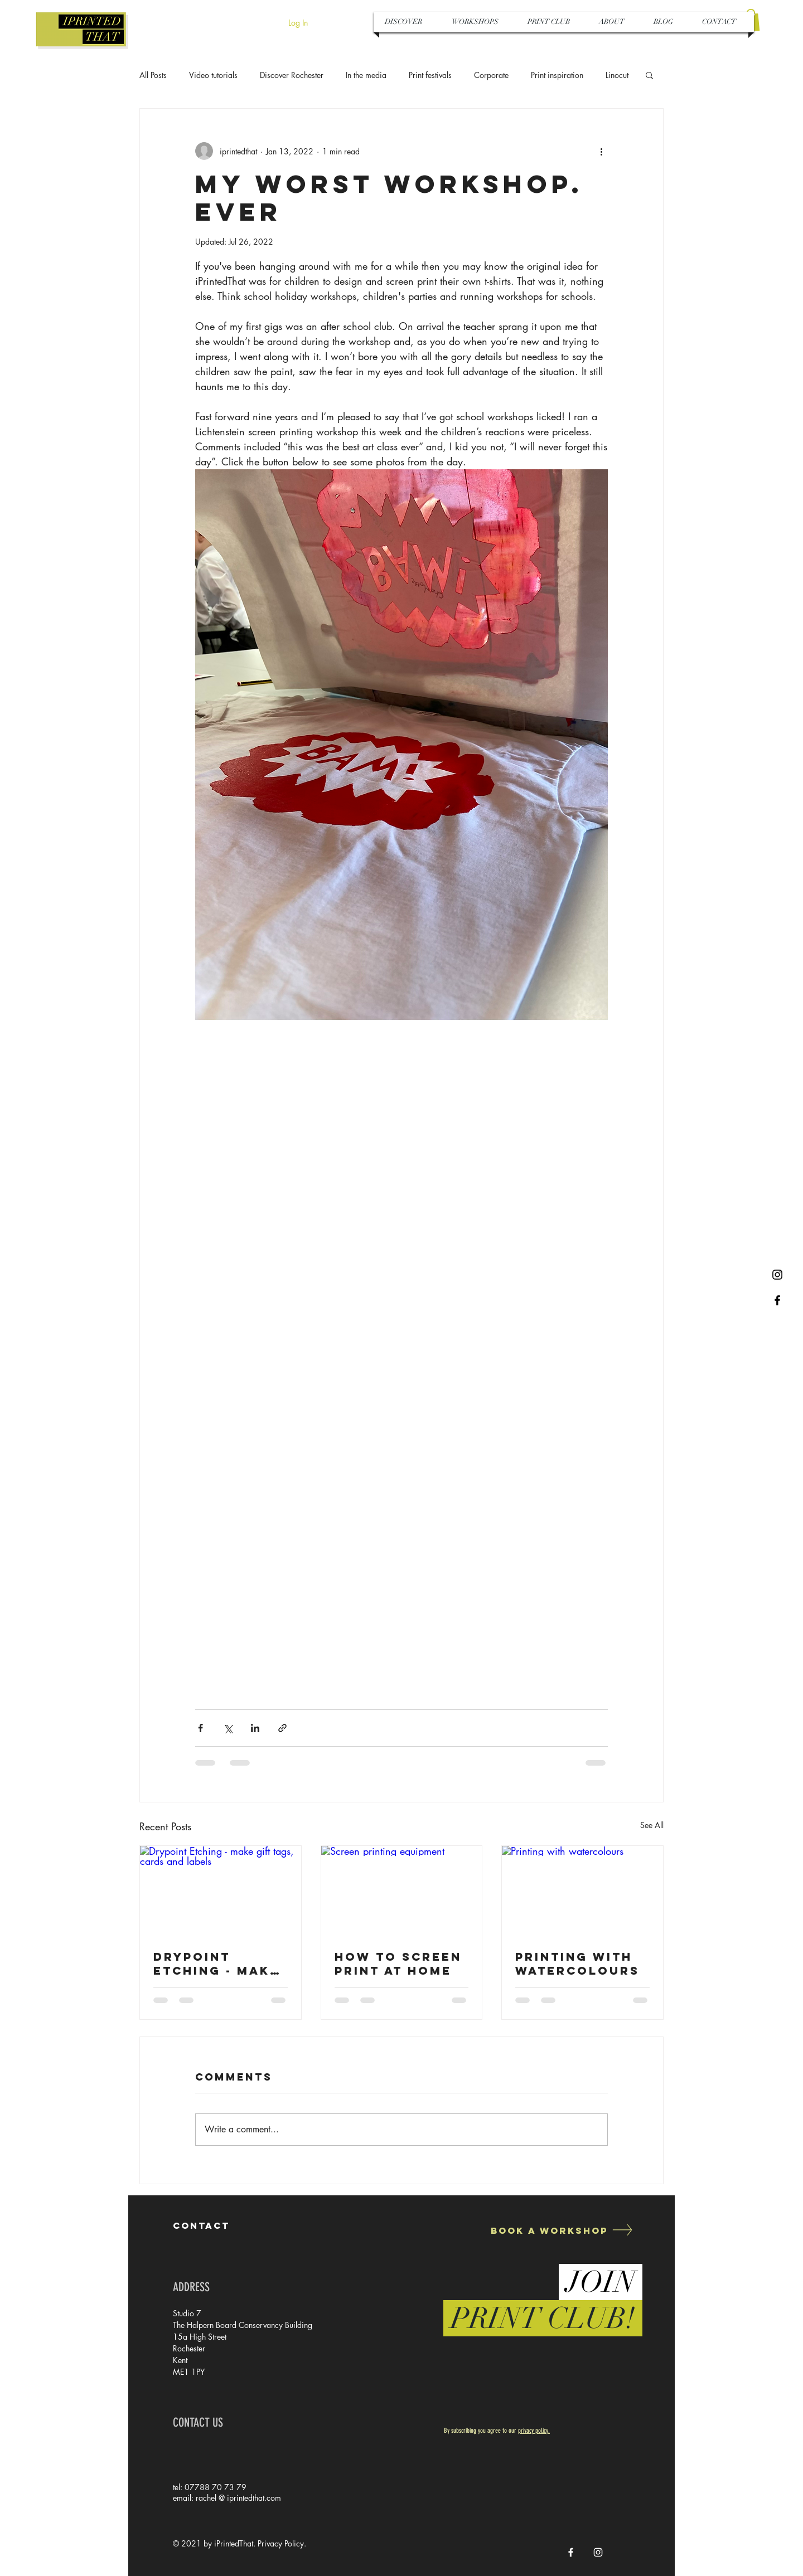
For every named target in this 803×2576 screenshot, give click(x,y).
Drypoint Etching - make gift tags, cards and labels (216, 1963)
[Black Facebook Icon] (777, 1300)
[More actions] (601, 151)
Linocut (617, 75)
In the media (366, 75)
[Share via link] (282, 1728)
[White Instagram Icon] (598, 2552)
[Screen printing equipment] (401, 1891)
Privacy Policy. (282, 2543)
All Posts (153, 75)
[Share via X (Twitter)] (227, 1728)
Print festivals (430, 75)
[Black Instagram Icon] (777, 1274)
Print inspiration (557, 75)
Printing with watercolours (577, 1963)
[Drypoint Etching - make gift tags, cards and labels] (220, 1891)
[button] (649, 74)
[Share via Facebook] (200, 1728)
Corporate (491, 75)
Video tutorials (213, 75)
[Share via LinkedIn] (255, 1728)
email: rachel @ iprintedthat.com (227, 2497)
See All (652, 1825)
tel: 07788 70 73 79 (209, 2487)
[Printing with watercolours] (582, 1891)
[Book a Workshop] (547, 2230)
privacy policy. (534, 2430)
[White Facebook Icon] (571, 2552)
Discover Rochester (291, 75)
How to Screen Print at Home (398, 1963)
